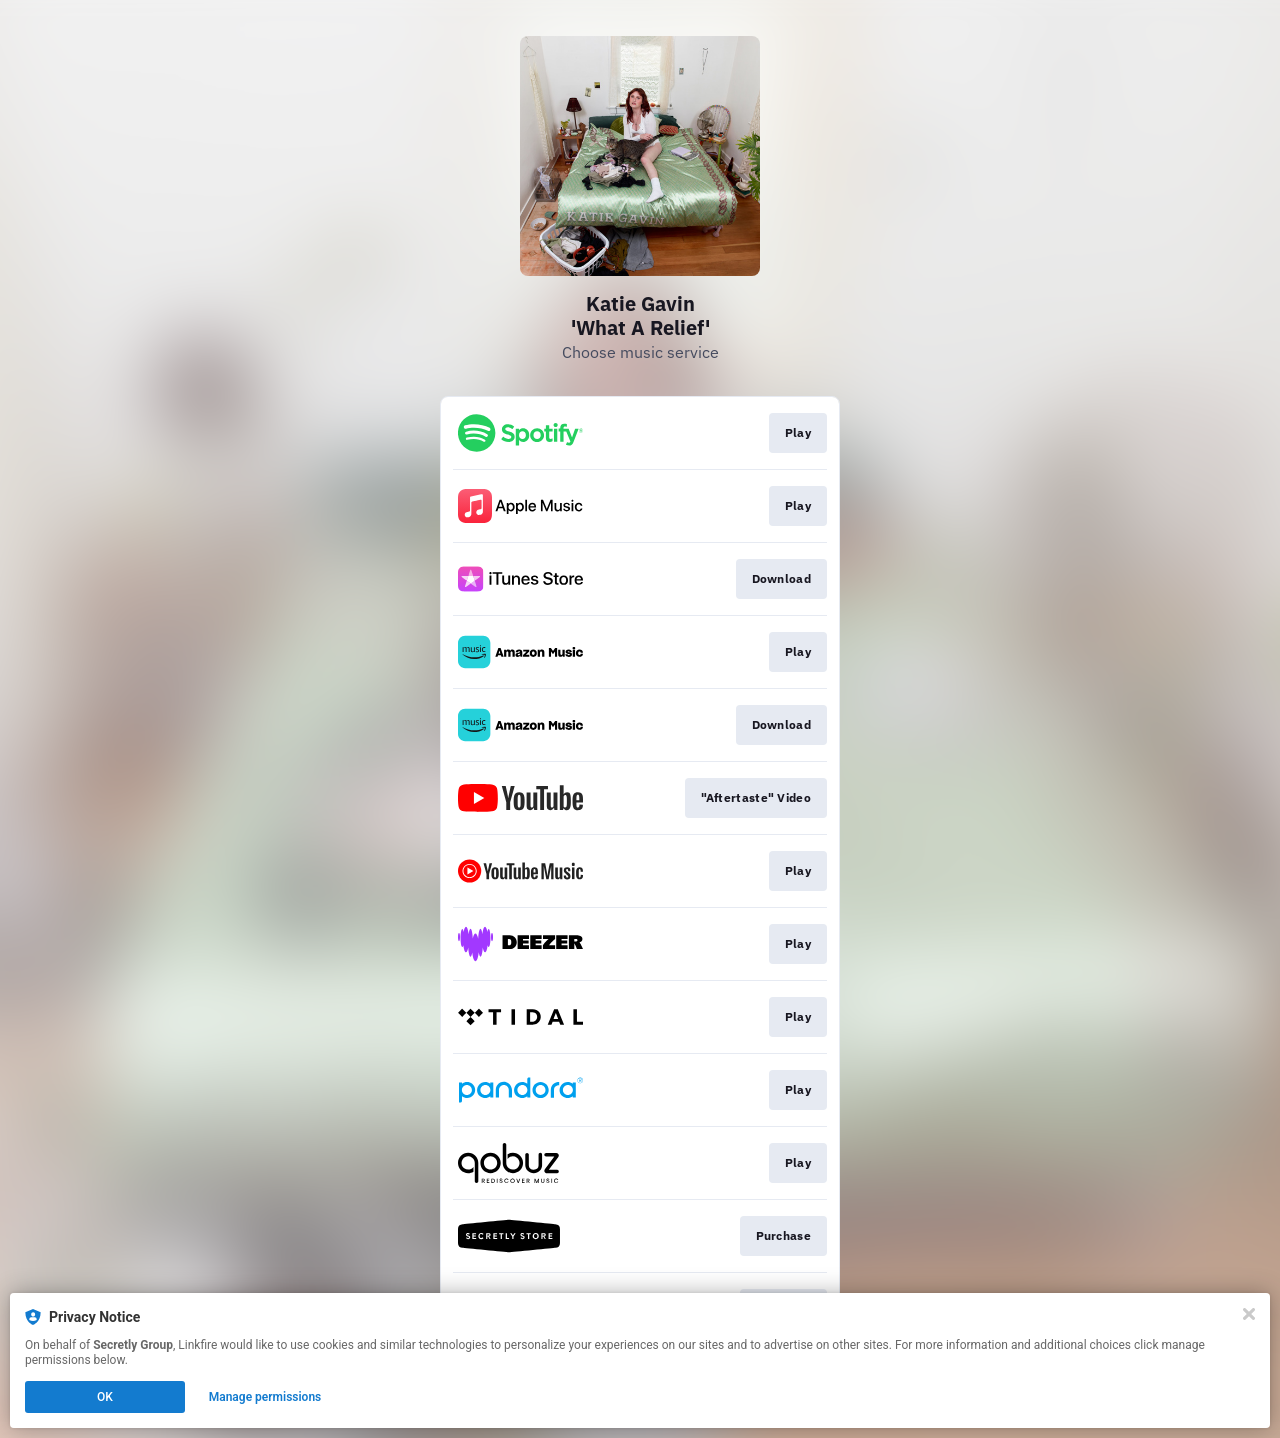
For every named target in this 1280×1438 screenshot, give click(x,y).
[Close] (1249, 1314)
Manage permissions (265, 1397)
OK (105, 1397)
